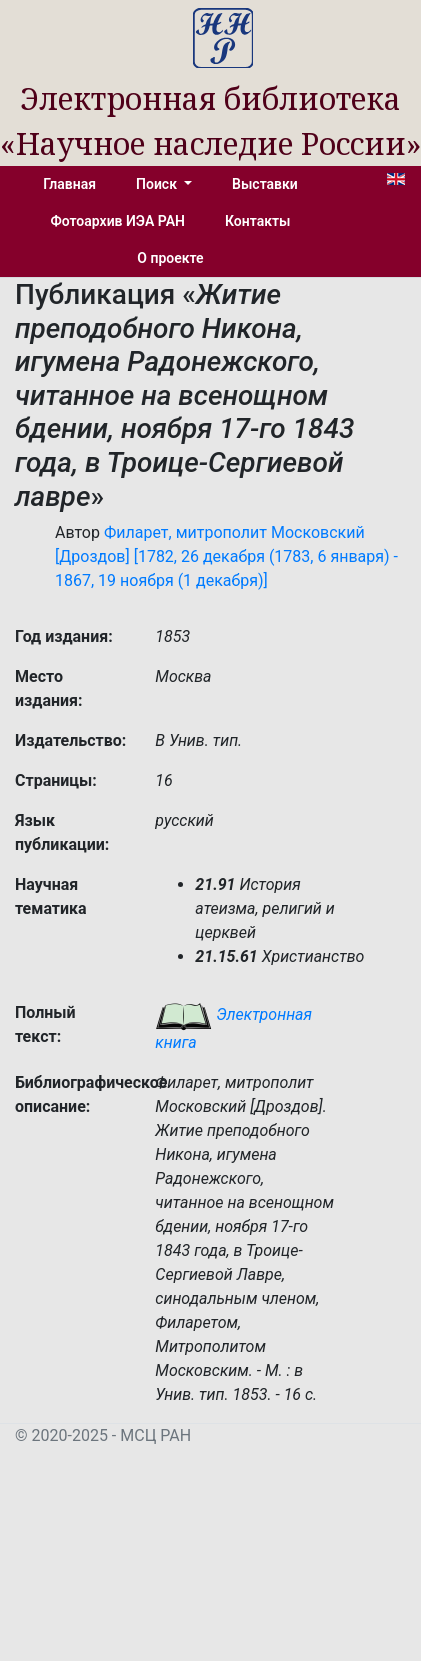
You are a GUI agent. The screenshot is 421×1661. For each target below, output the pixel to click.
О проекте (170, 258)
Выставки (265, 184)
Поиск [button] (158, 184)
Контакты (257, 221)
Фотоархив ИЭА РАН (118, 221)
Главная (69, 184)
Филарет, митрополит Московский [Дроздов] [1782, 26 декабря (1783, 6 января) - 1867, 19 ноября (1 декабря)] (226, 556)
